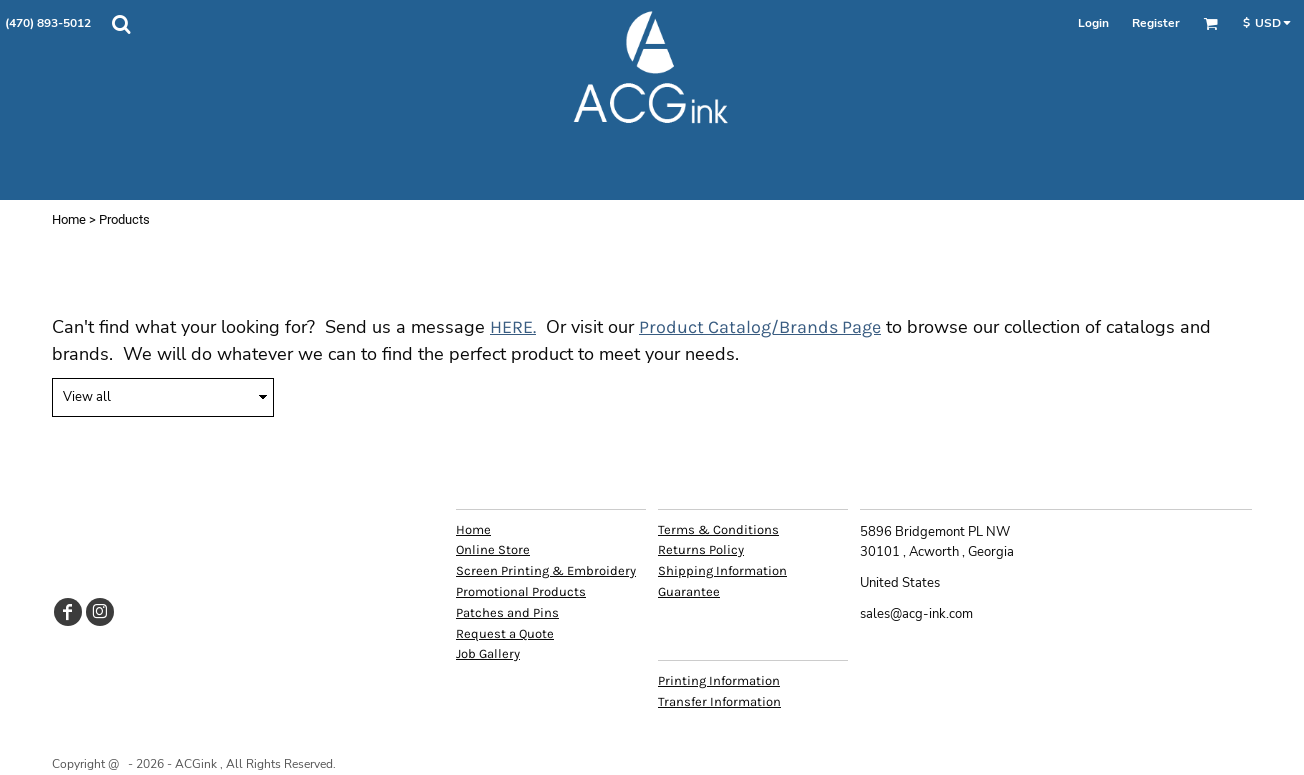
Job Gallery (488, 653)
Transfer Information (719, 701)
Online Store (493, 549)
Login (1093, 23)
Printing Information (719, 680)
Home (69, 219)
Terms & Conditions (718, 529)
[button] (121, 24)
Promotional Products (521, 591)
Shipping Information (722, 570)
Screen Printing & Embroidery (546, 570)
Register (1156, 23)
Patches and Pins (507, 612)
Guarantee (689, 591)
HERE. (513, 327)
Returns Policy (701, 549)
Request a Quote (505, 633)
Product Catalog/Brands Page (760, 327)
